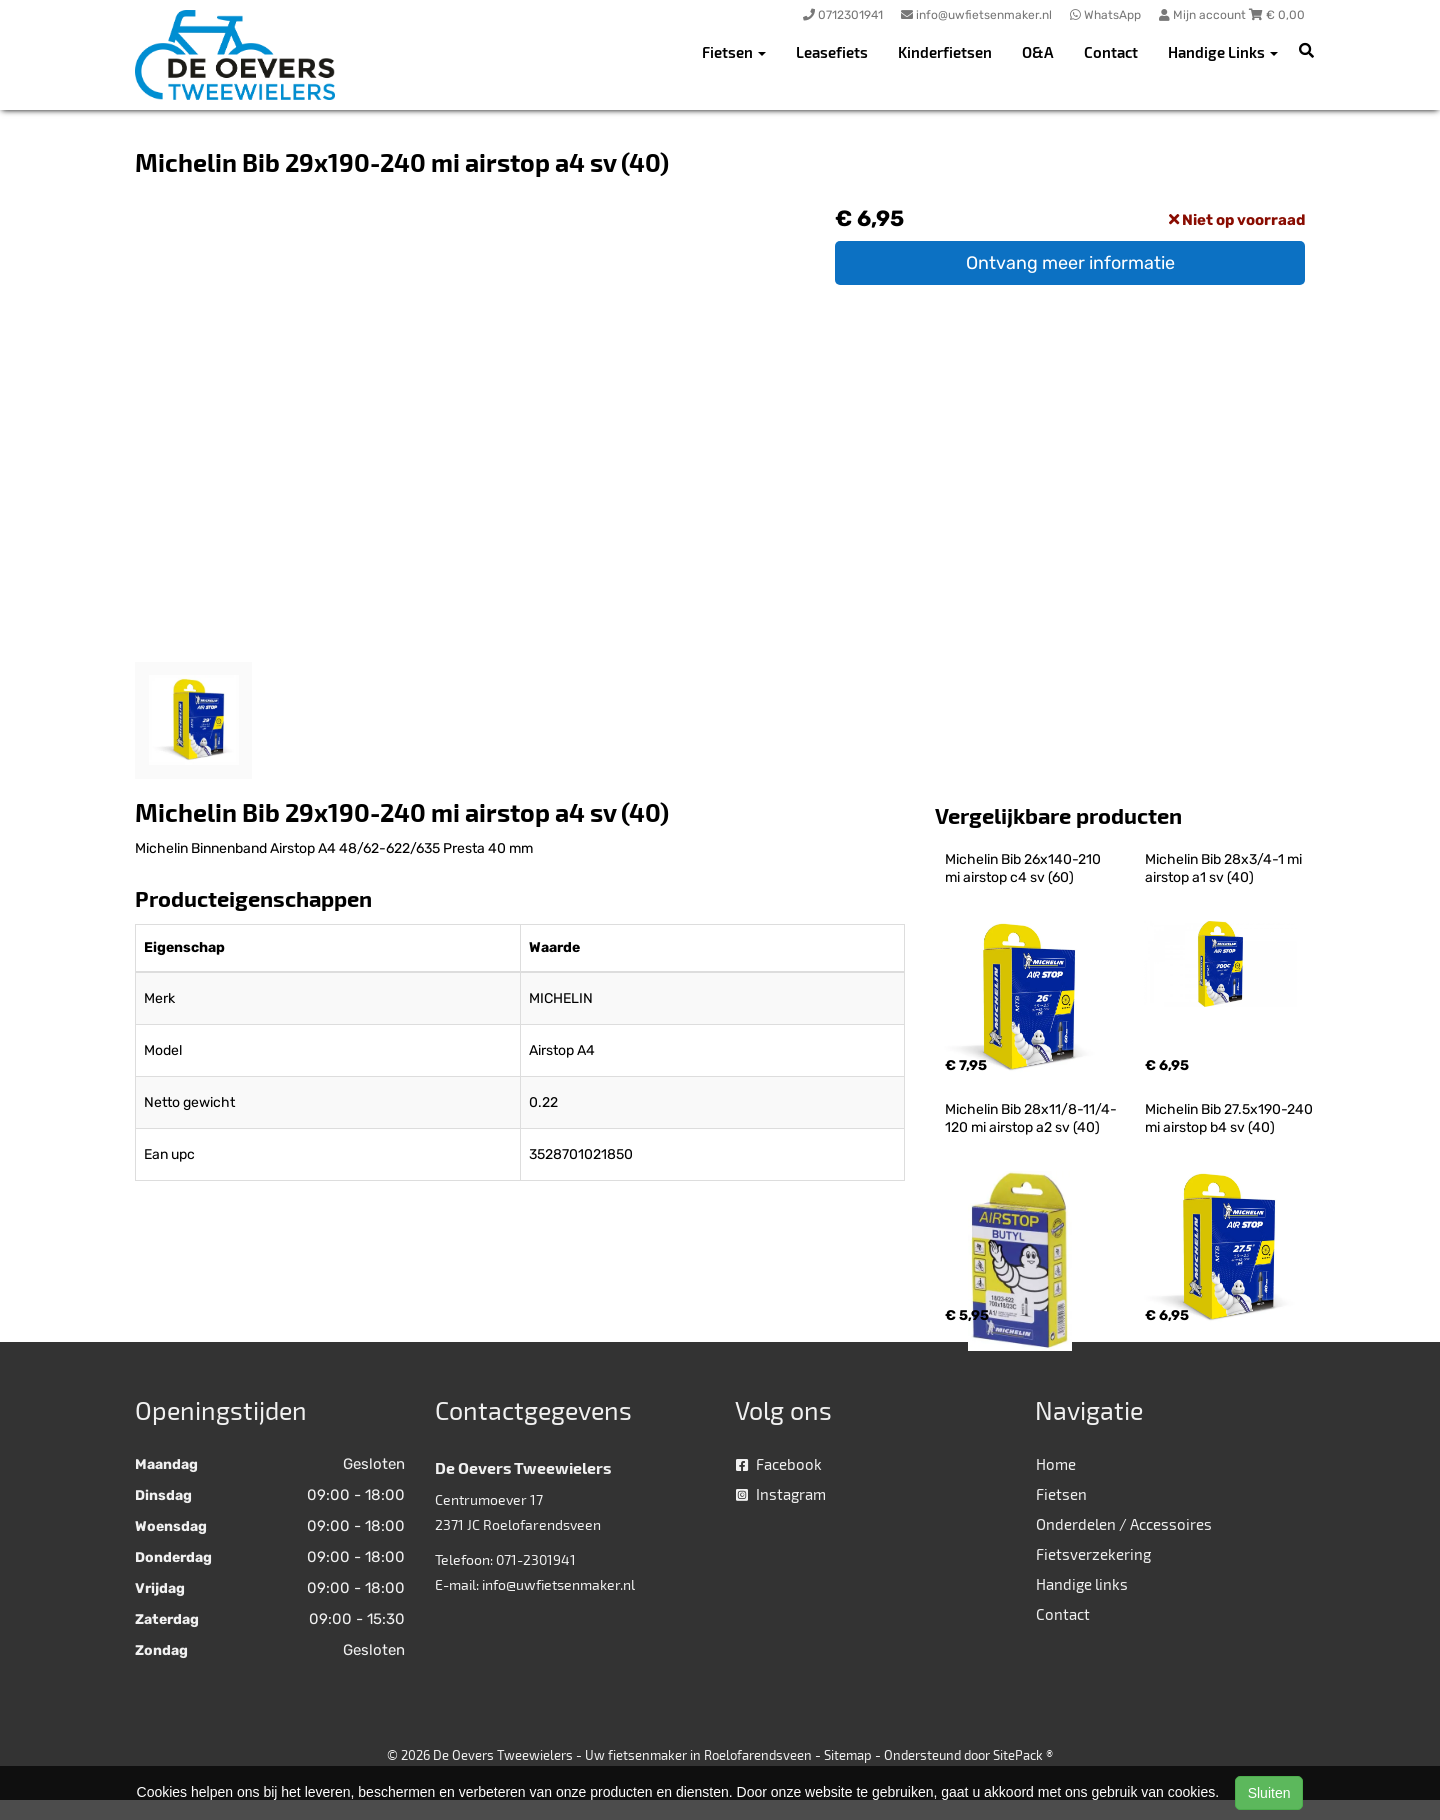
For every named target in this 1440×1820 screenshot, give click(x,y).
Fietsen (1061, 1494)
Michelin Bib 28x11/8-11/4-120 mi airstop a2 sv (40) (1031, 1118)
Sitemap (848, 1755)
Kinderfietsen (945, 52)
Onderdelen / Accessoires (1124, 1524)
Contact (1111, 52)
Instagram (781, 1494)
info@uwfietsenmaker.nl (558, 1584)
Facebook (779, 1464)
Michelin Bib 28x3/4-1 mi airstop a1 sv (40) (1225, 868)
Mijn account (1204, 15)
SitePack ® (1023, 1755)
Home (1056, 1464)
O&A (1038, 52)
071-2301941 (536, 1559)
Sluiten (1269, 1793)
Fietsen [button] (734, 52)
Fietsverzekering (1093, 1554)
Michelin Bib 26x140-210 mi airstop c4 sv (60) (1024, 868)
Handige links (1082, 1584)
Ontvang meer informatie (1070, 263)
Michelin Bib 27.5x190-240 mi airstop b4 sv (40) (1230, 1118)
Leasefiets (832, 52)
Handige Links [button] (1223, 52)
